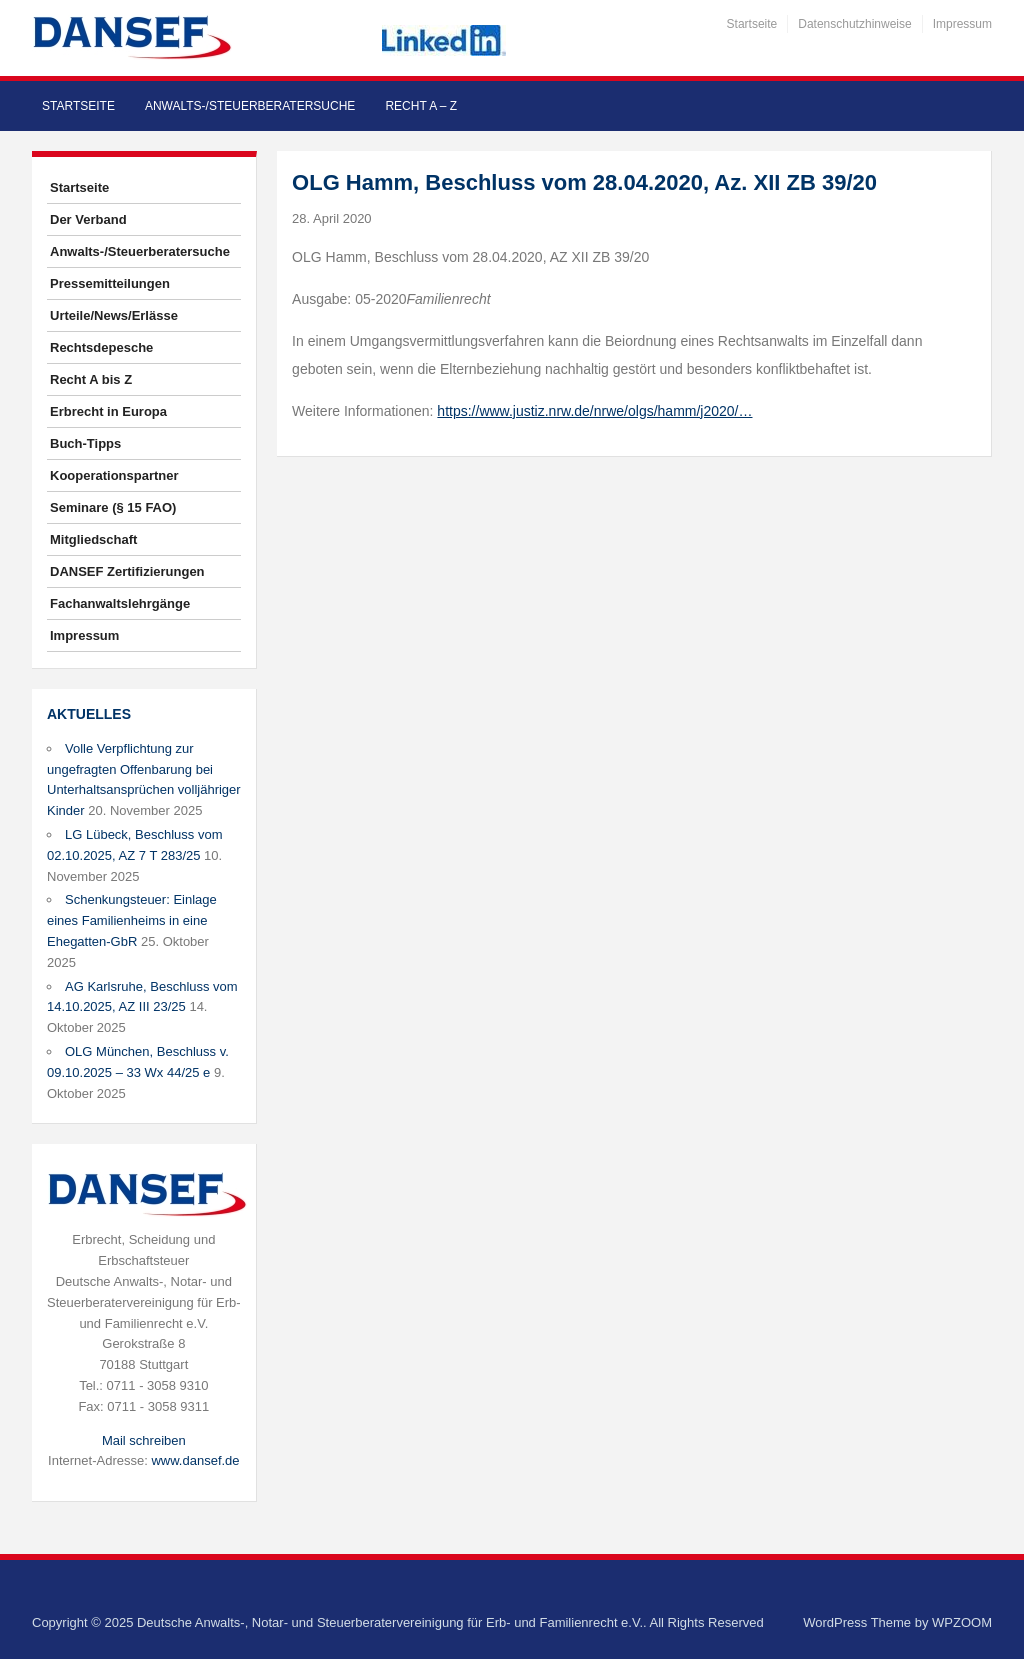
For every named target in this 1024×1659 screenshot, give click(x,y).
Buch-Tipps (85, 443)
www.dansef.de (195, 1460)
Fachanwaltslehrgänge (120, 603)
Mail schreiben (144, 1440)
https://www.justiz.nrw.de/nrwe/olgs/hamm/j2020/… (594, 411)
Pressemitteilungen (110, 283)
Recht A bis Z (91, 379)
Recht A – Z (421, 106)
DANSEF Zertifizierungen (127, 571)
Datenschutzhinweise (854, 24)
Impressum (962, 24)
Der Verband (88, 219)
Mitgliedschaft (93, 539)
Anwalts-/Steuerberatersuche (250, 106)
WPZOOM (962, 1622)
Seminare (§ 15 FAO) (113, 507)
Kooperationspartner (114, 475)
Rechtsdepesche (101, 347)
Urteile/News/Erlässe (114, 315)
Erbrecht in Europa (108, 411)
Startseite (752, 24)
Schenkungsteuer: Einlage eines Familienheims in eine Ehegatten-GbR (132, 920)
